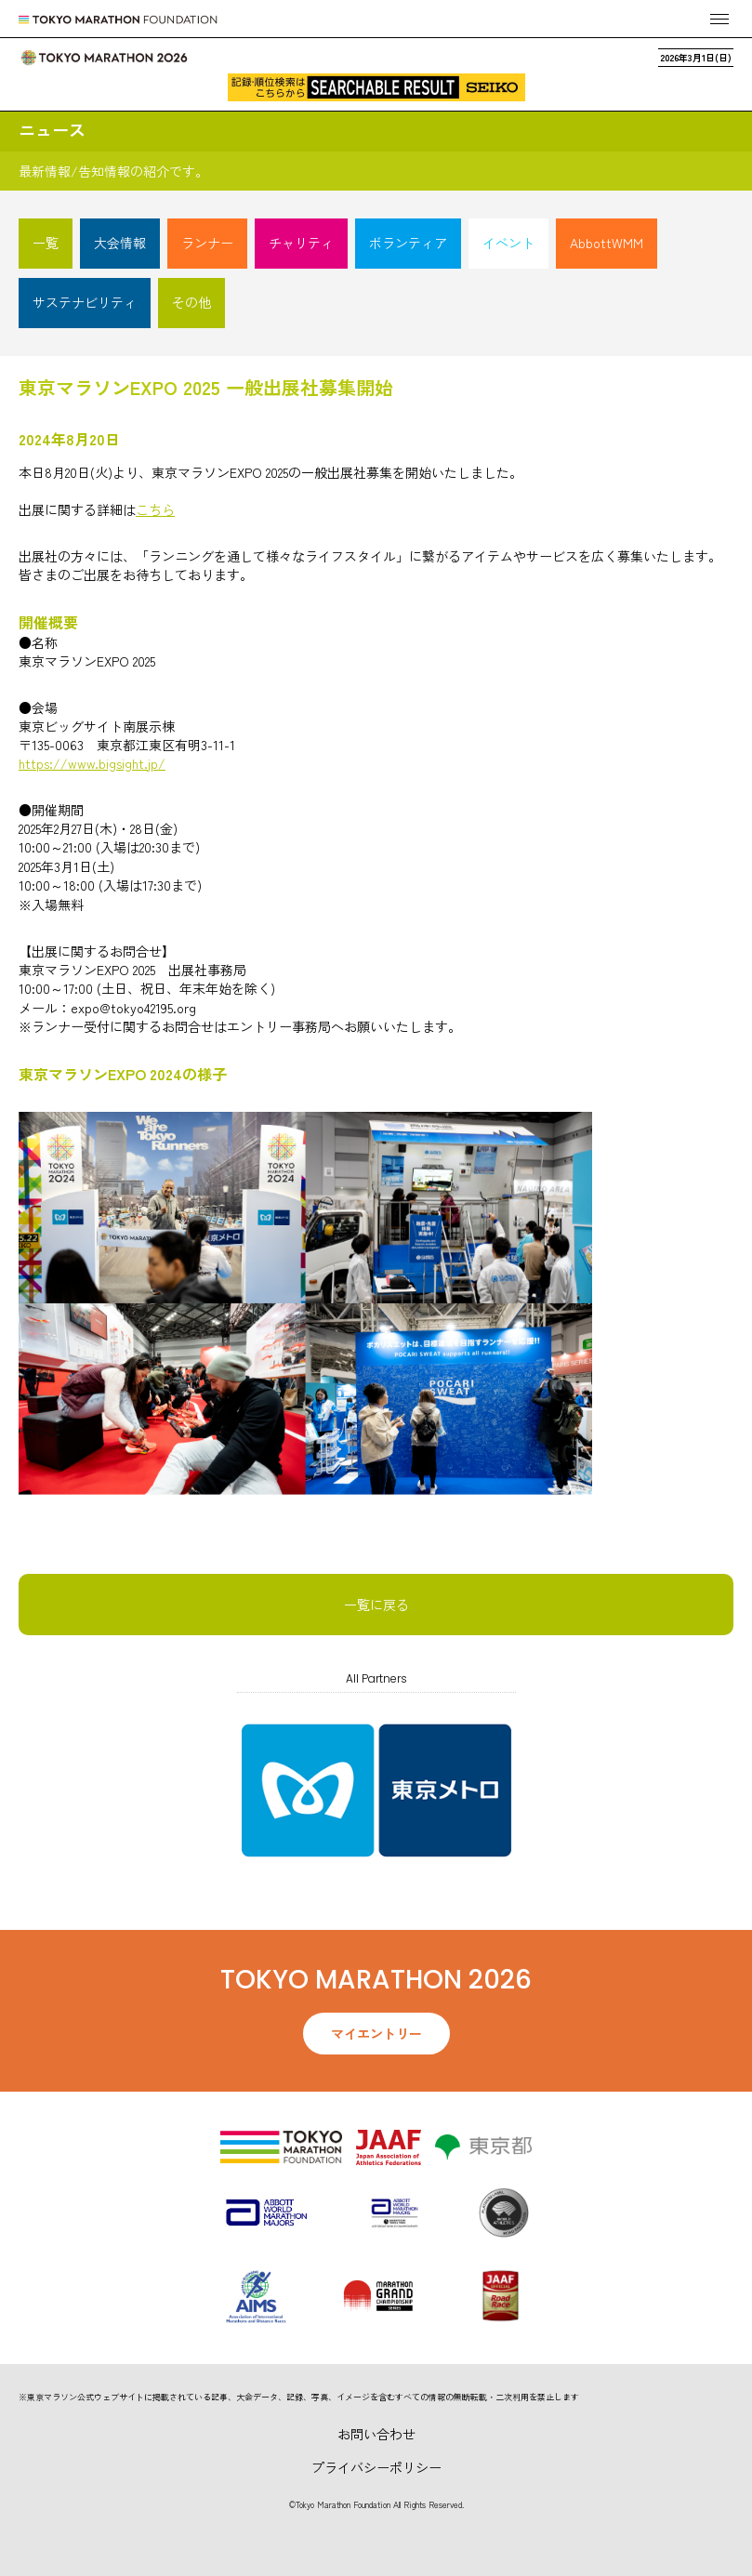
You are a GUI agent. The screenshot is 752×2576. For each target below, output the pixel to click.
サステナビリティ (85, 302)
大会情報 (120, 242)
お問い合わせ (376, 2433)
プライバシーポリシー (376, 2467)
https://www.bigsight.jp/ (92, 763)
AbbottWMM (606, 242)
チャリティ (301, 242)
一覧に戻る (376, 1604)
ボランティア (408, 242)
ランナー (207, 242)
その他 (191, 302)
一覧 (46, 242)
